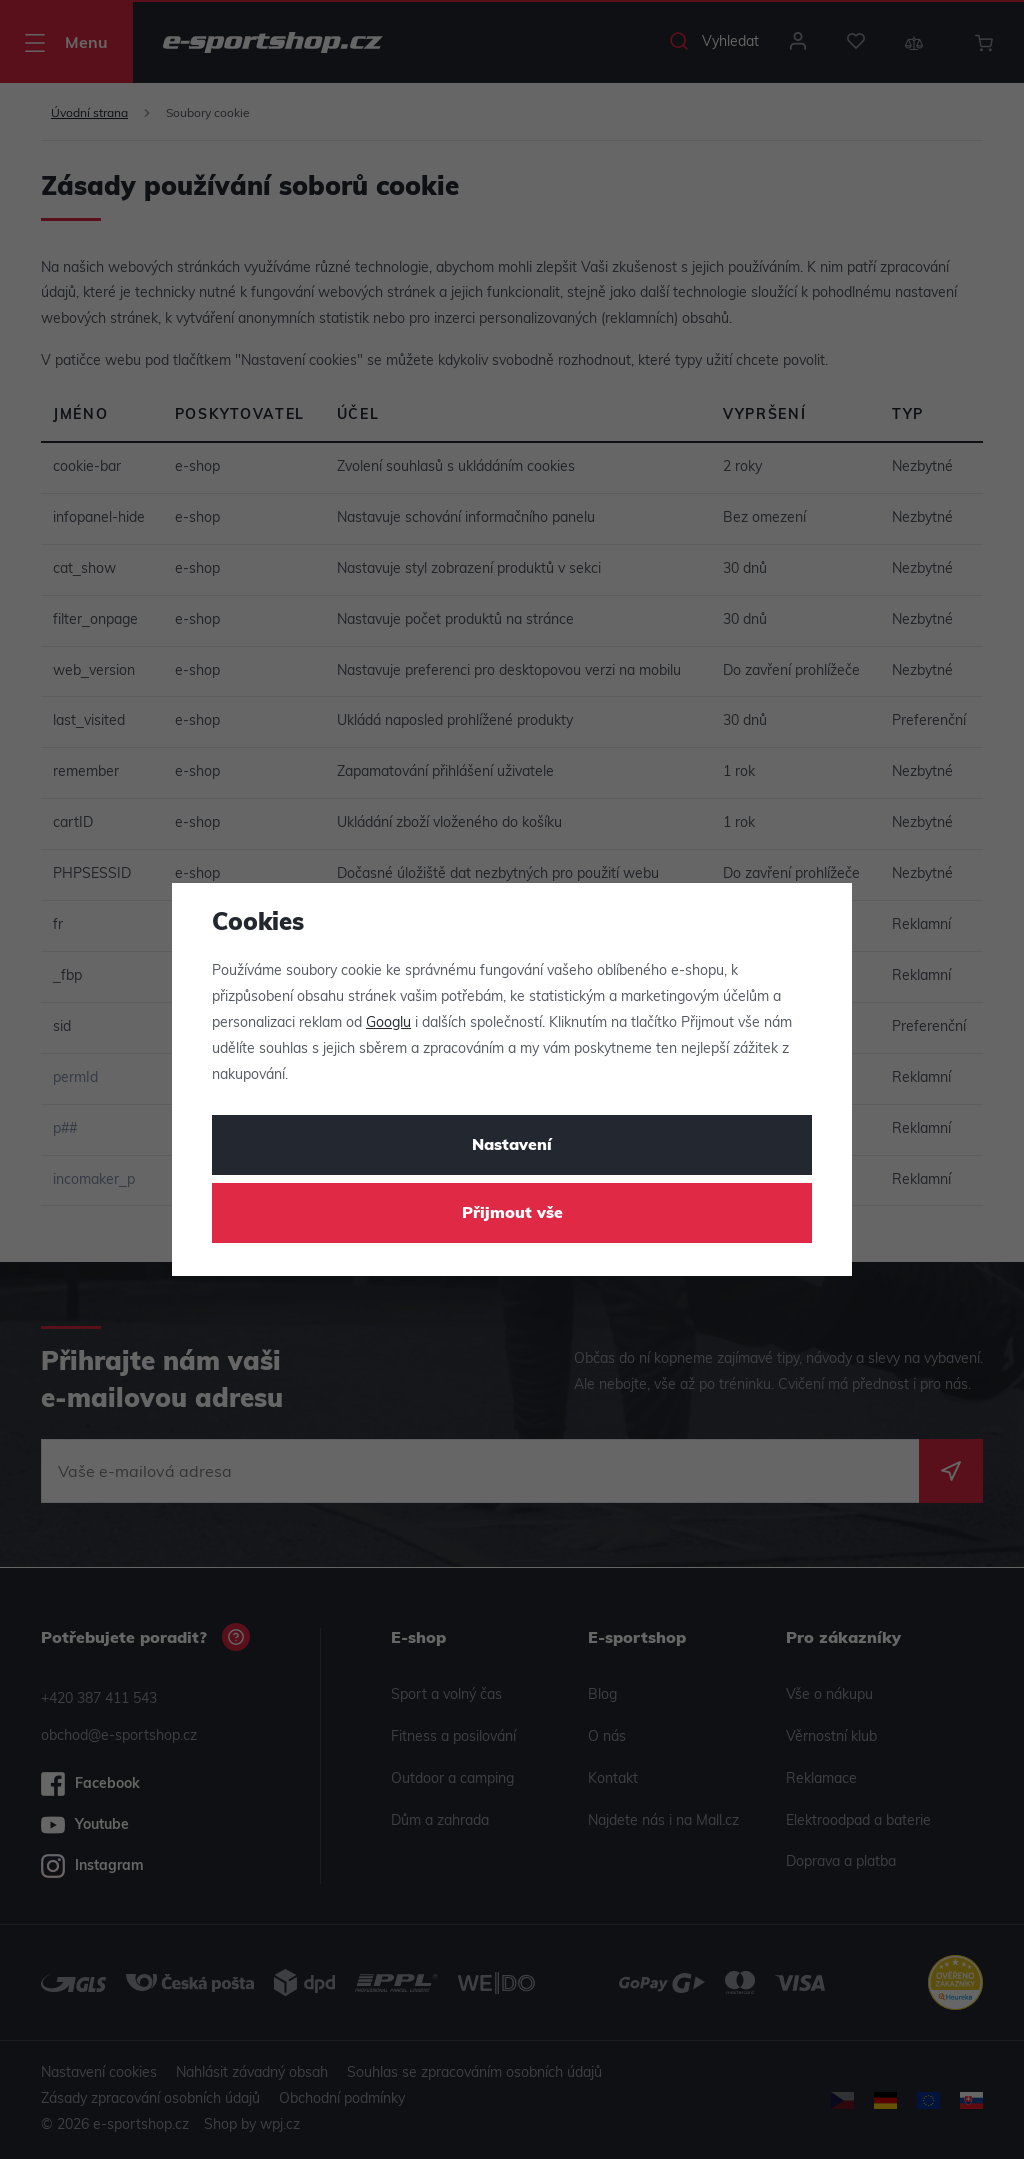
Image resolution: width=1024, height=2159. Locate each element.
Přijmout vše (512, 1214)
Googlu (388, 1023)
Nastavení (512, 1146)
